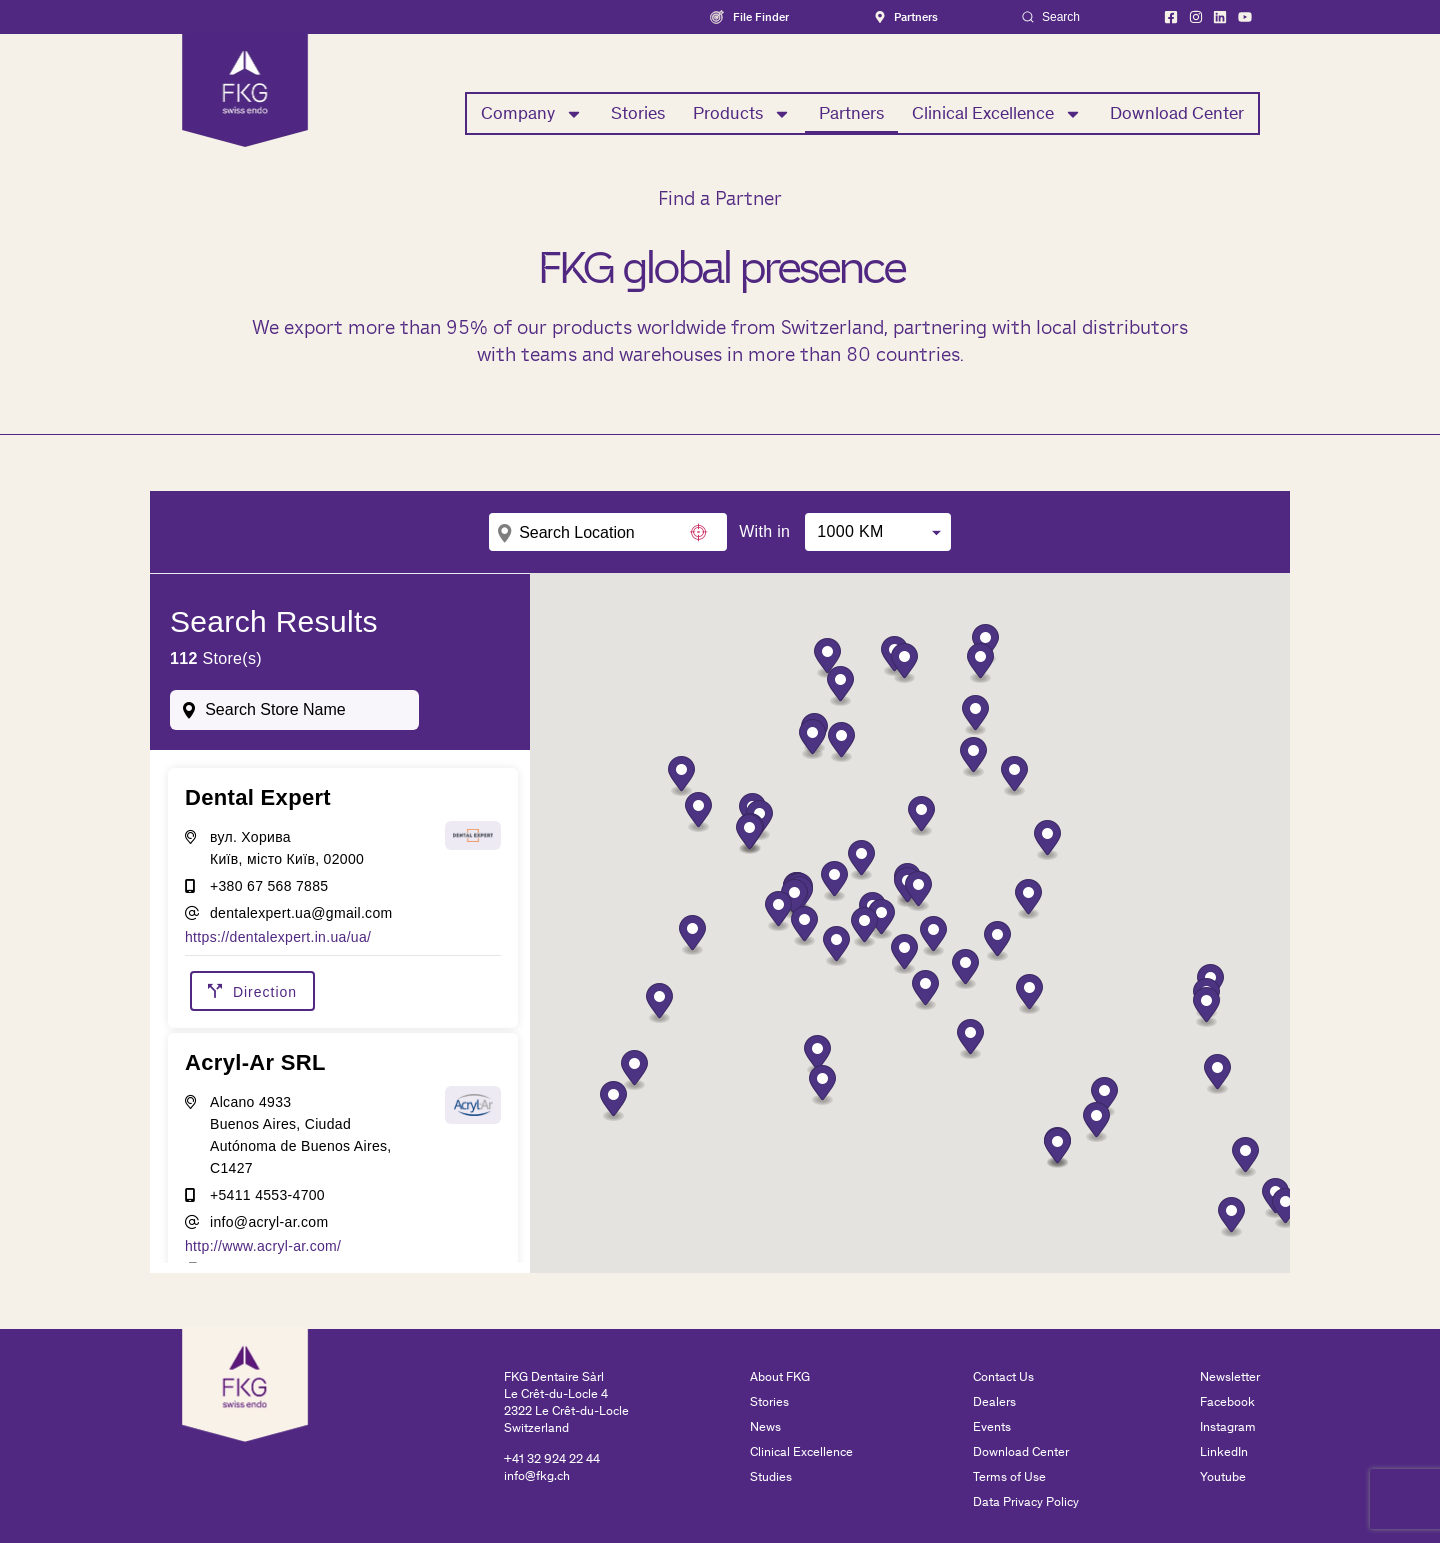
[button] (1047, 840)
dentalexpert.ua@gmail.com (301, 913)
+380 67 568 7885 (269, 886)
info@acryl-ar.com (269, 1222)
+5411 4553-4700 (267, 1195)
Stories (638, 113)
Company (532, 114)
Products (742, 114)
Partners (851, 113)
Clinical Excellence (997, 114)
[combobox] (294, 710)
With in (764, 532)
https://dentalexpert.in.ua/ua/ (278, 937)
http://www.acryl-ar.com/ (263, 1246)
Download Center (1177, 113)
